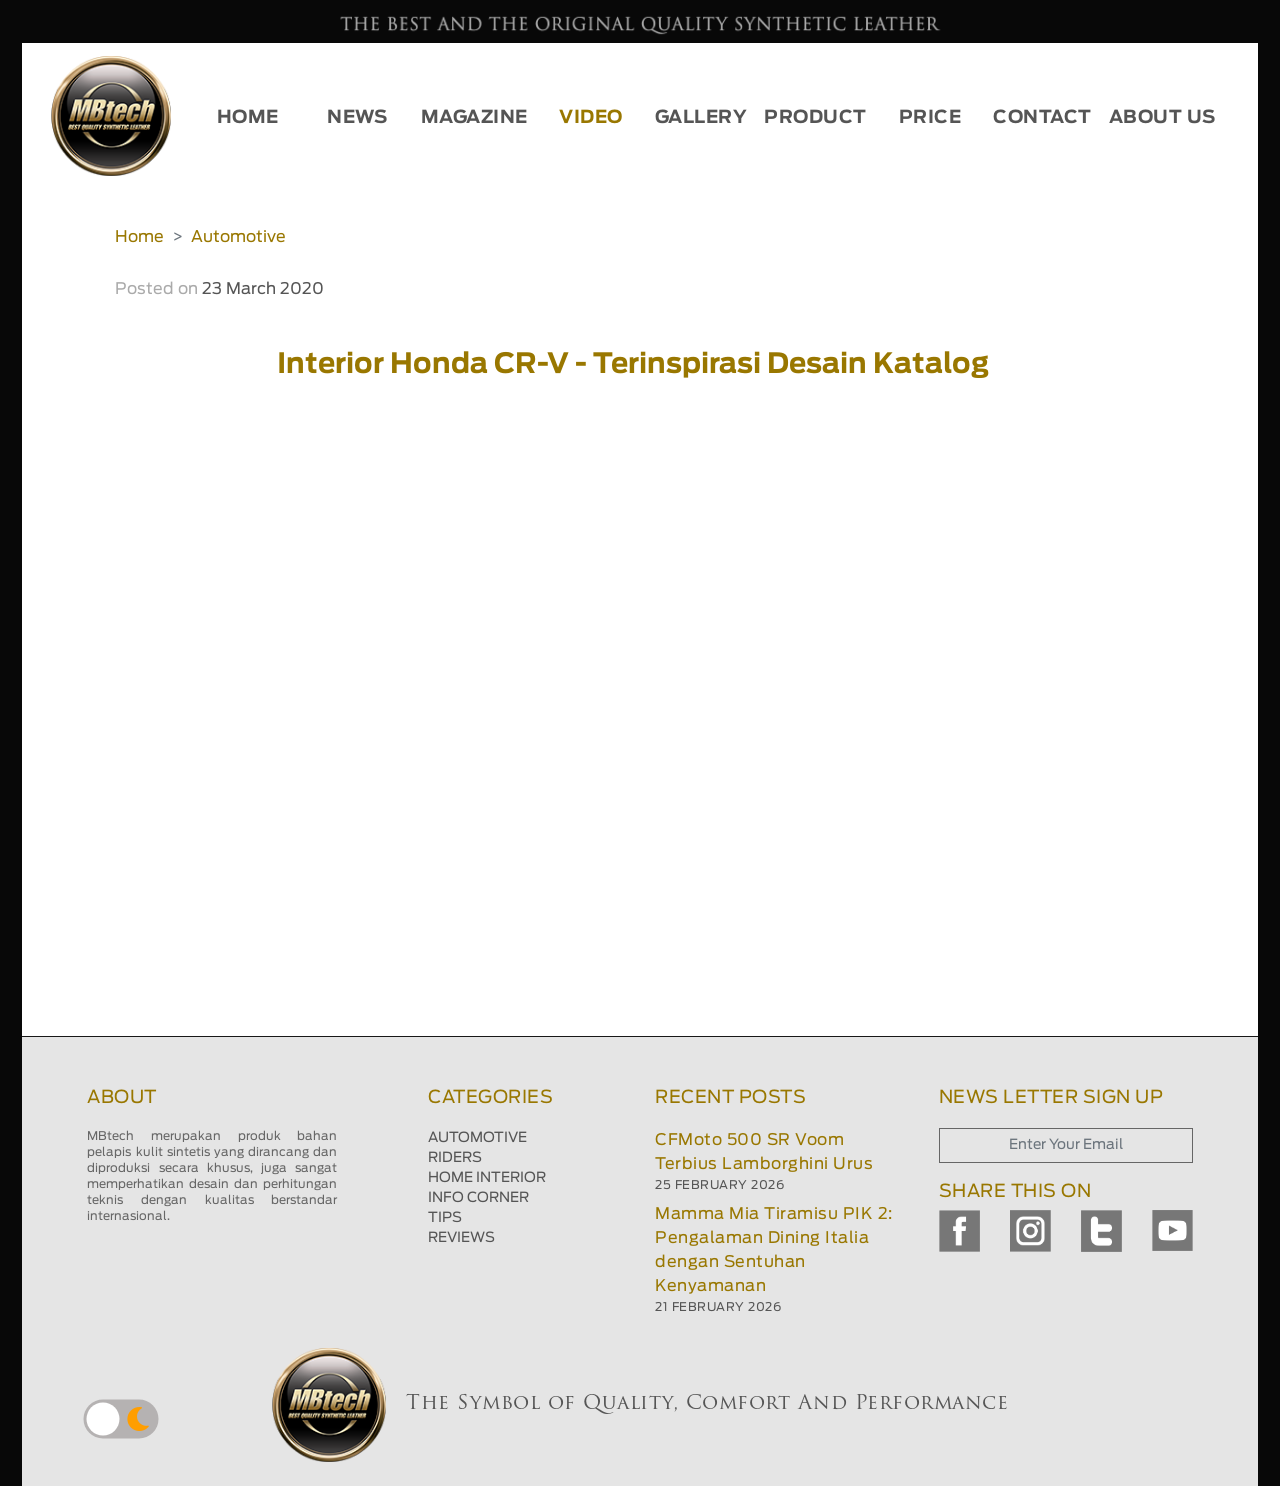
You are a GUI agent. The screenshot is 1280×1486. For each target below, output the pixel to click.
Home (139, 237)
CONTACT (1042, 118)
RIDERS (455, 1158)
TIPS (445, 1218)
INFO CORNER (478, 1198)
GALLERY (701, 118)
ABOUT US (1162, 118)
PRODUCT (815, 118)
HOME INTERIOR (487, 1178)
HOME (248, 118)
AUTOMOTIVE (477, 1138)
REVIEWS (461, 1238)
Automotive (238, 237)
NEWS (357, 118)
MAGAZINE (474, 118)
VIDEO (591, 118)
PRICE (930, 118)
